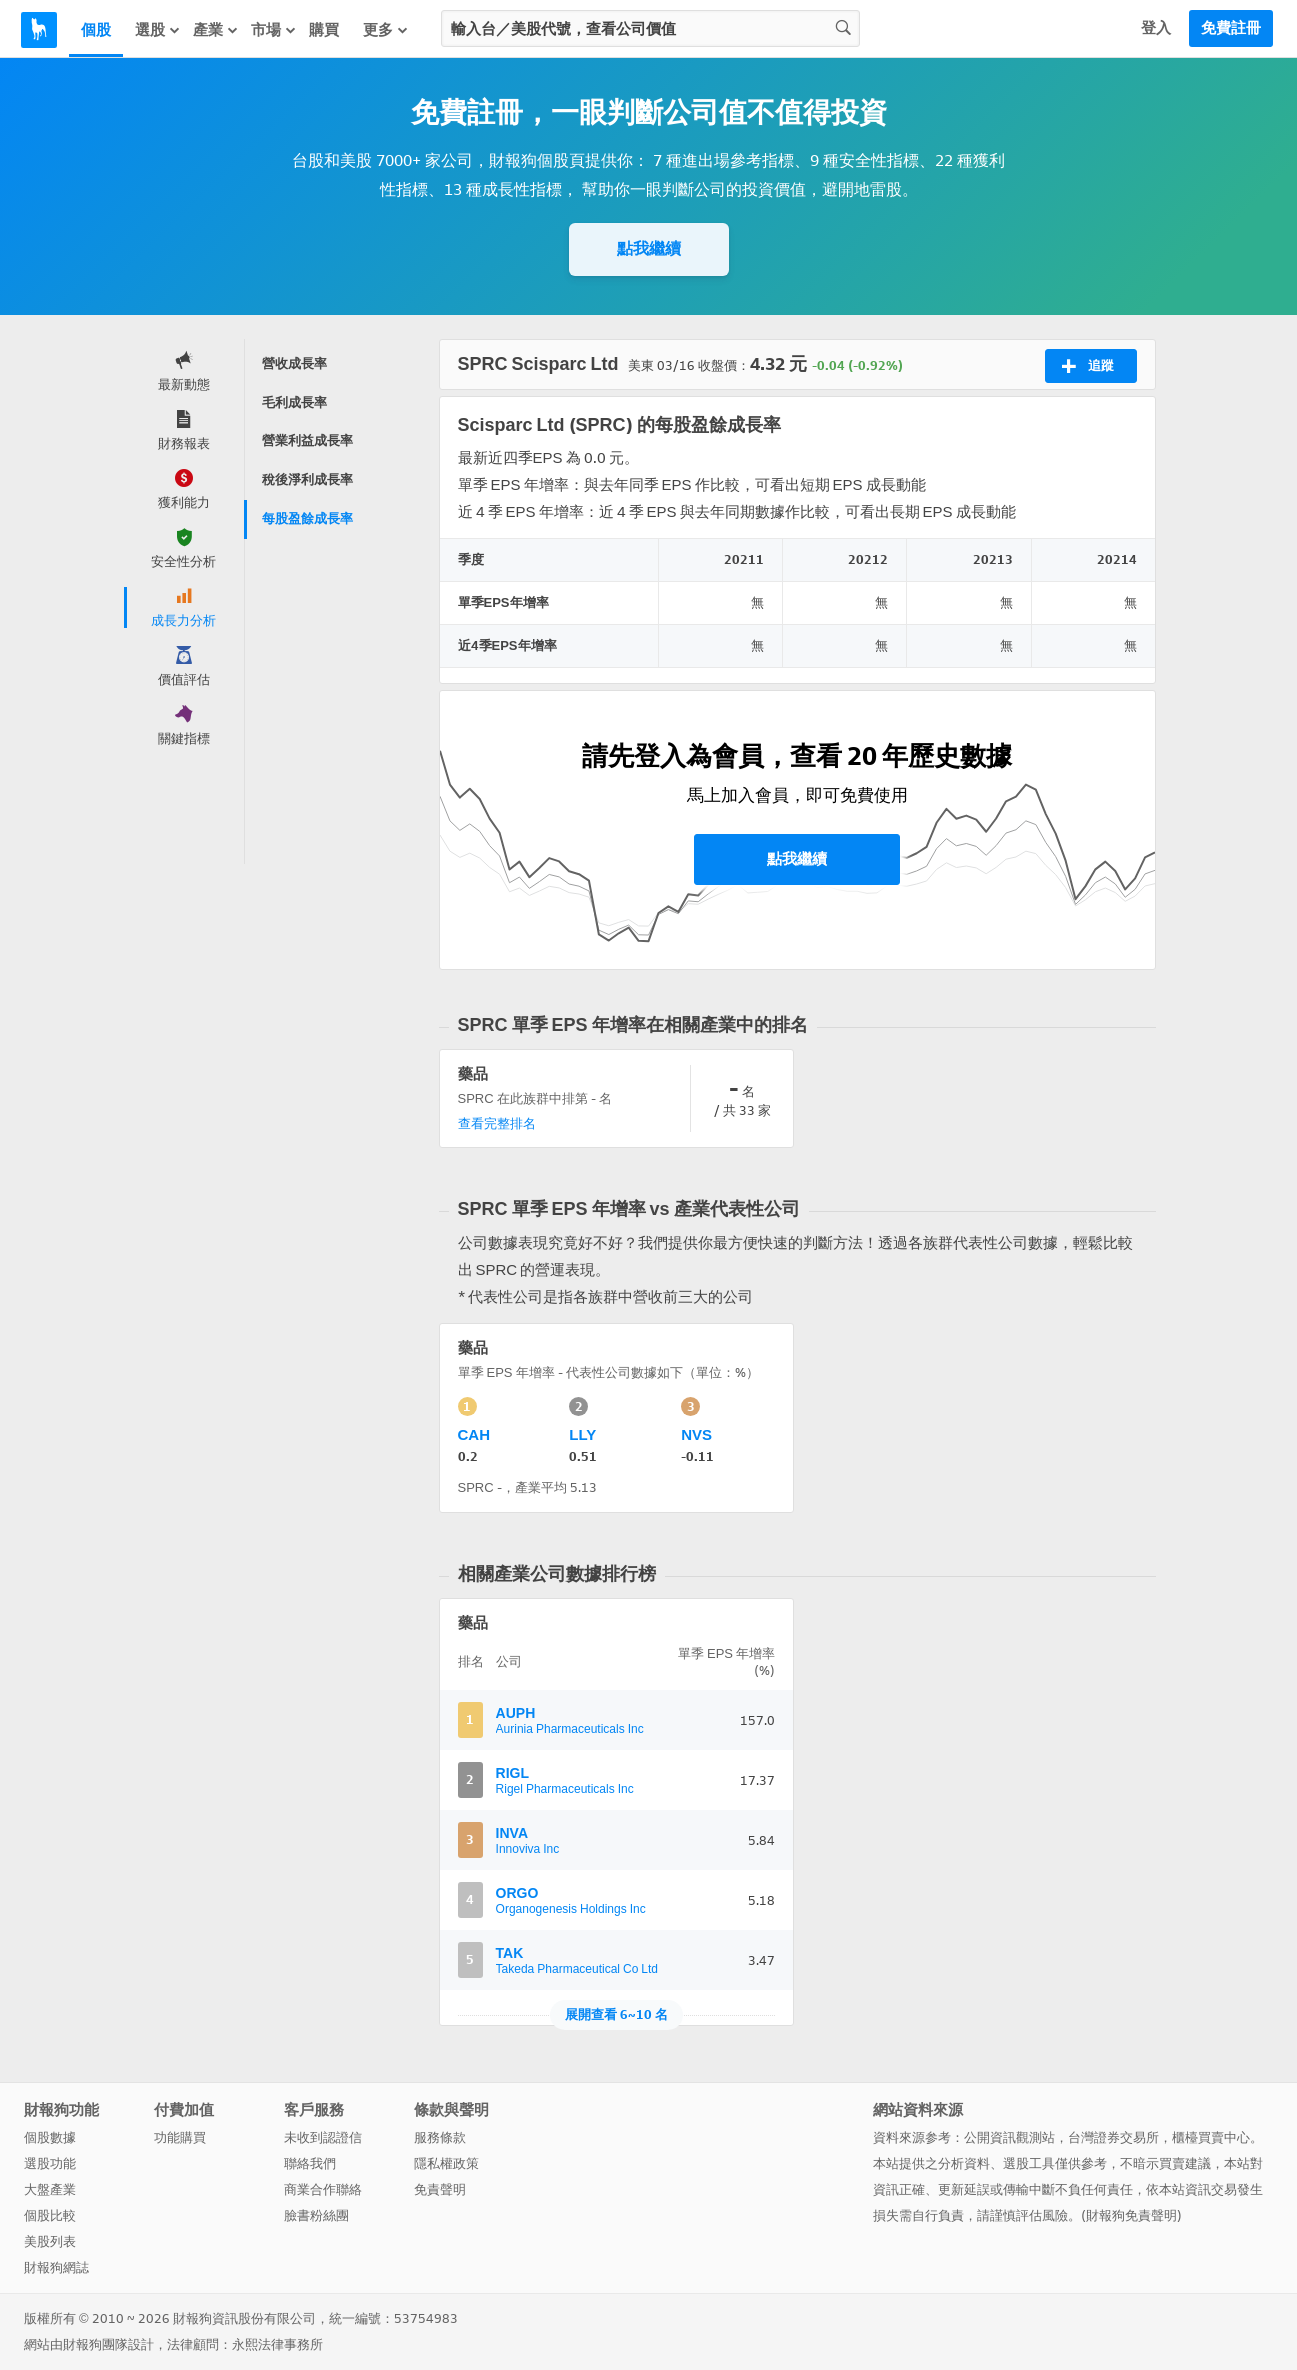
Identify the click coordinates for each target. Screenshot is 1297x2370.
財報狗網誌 (56, 2267)
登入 (1156, 28)
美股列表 (50, 2241)
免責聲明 (440, 2189)
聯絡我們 (310, 2163)
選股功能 (50, 2163)
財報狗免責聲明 (1131, 2215)
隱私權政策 (446, 2163)
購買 (324, 30)
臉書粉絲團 (316, 2215)
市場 (274, 29)
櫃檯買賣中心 (1211, 2137)
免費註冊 (1231, 28)
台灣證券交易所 (1113, 2137)
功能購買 (180, 2137)
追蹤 (1087, 366)
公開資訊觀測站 (1009, 2137)
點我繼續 (649, 248)
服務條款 (440, 2137)
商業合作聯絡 (323, 2189)
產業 (216, 29)
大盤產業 (50, 2189)
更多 (386, 29)
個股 (96, 30)
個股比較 (50, 2215)
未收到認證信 (323, 2137)
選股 (158, 29)
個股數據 (50, 2137)
